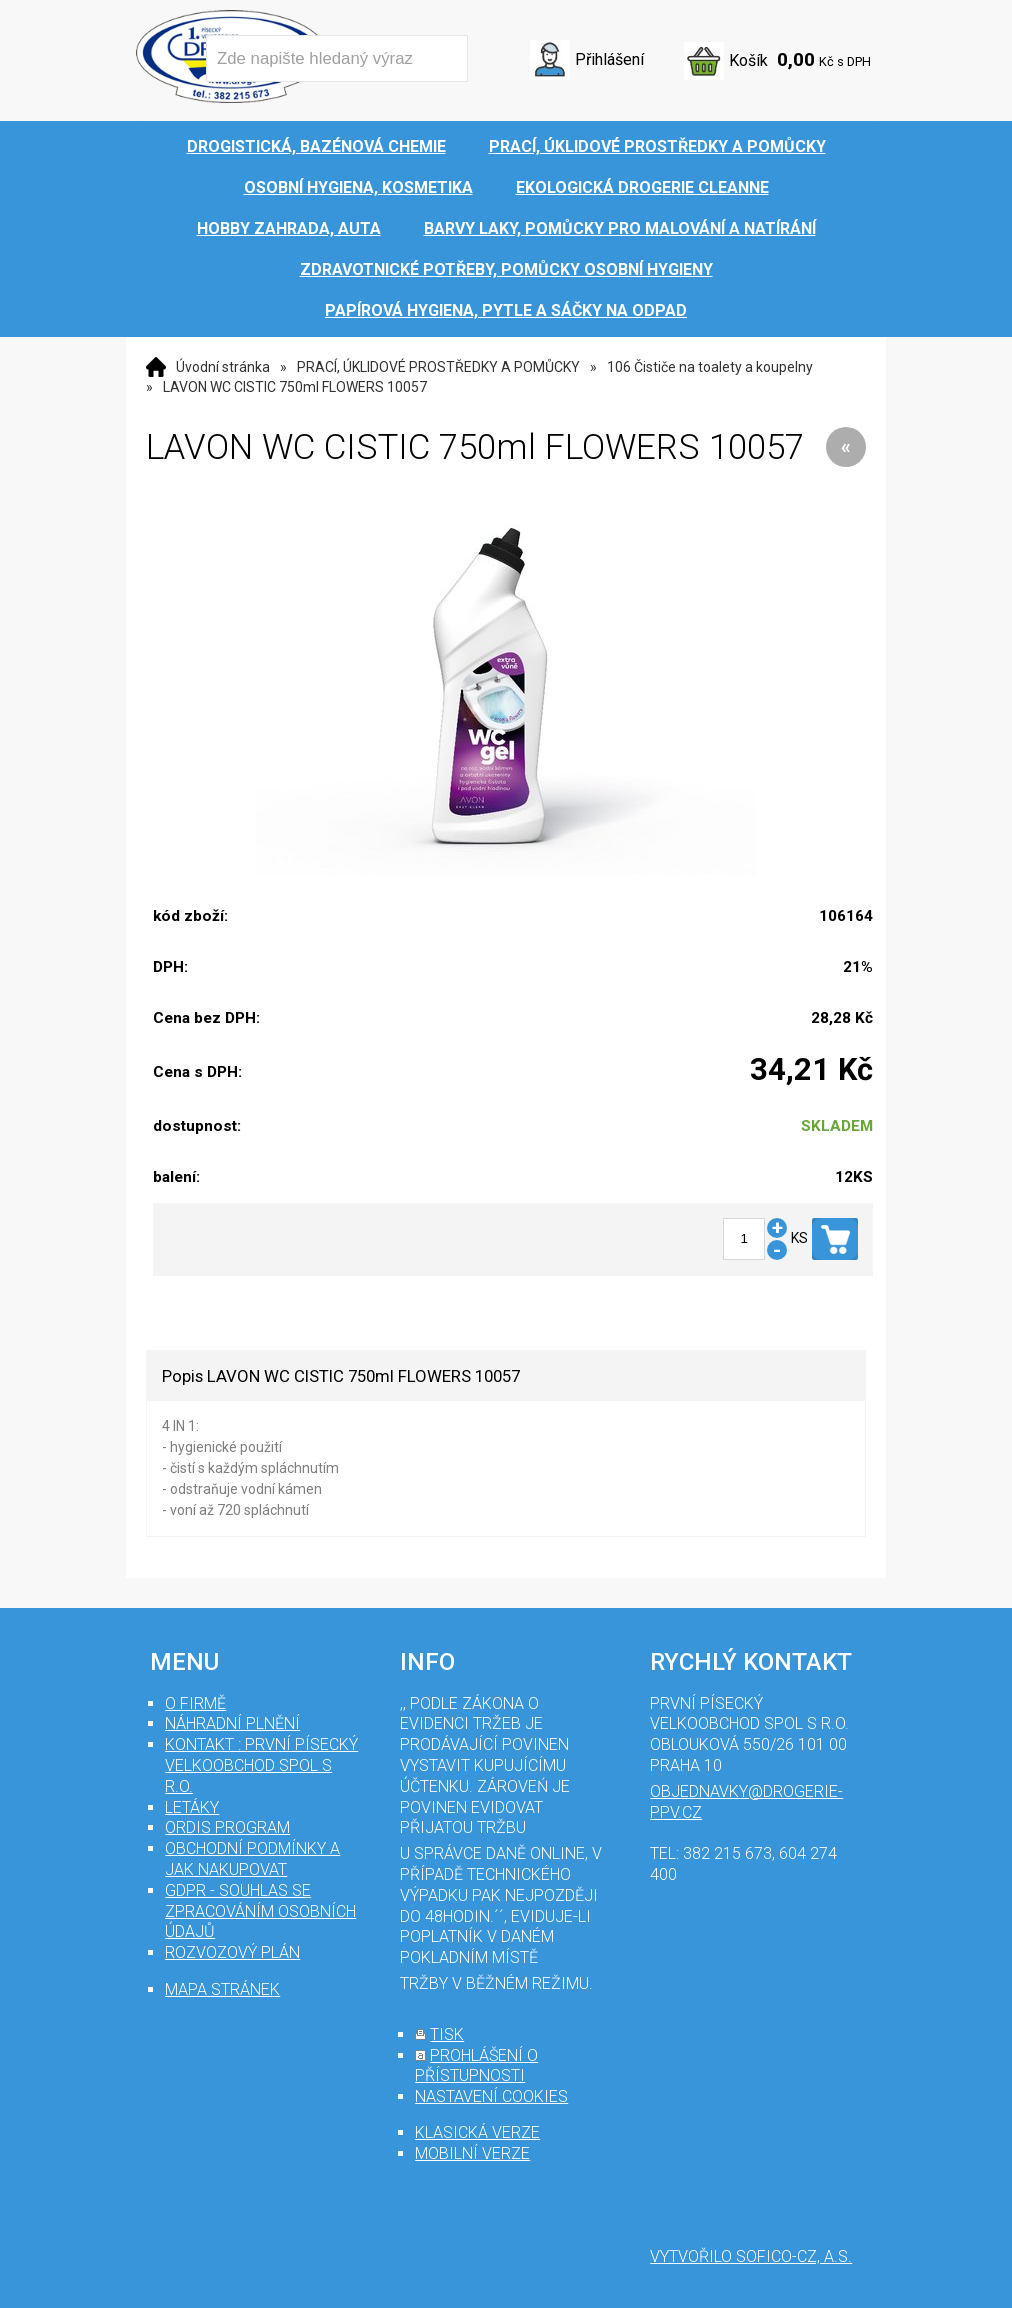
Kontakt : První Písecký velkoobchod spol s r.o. (261, 1765)
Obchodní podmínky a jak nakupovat (252, 1859)
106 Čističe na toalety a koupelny (710, 367)
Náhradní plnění (232, 1723)
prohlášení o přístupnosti (476, 2066)
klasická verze (477, 2132)
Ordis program (227, 1827)
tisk (447, 2034)
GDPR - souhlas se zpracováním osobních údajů (260, 1911)
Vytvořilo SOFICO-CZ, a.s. (751, 2256)
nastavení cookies (491, 2096)
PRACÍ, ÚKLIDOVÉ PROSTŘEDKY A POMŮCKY (438, 367)
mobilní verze (472, 2153)
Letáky (192, 1807)
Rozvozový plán (232, 1952)
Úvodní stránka (223, 367)
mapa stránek (222, 1989)
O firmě (195, 1703)
